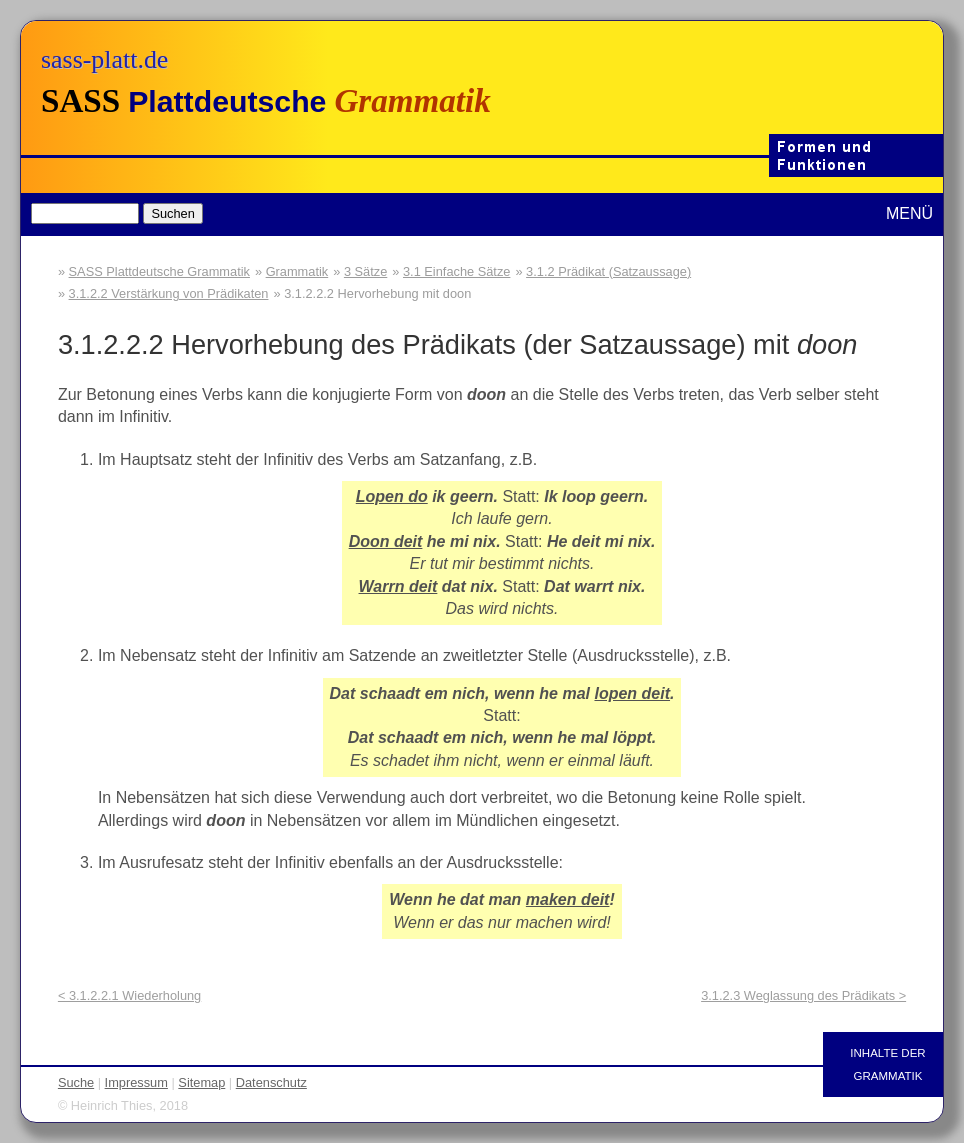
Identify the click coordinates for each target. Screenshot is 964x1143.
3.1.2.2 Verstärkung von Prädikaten (169, 293)
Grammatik (297, 271)
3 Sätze (365, 271)
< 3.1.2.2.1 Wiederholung (129, 995)
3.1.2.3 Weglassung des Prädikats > (803, 995)
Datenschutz (271, 1082)
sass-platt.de (104, 59)
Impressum (136, 1082)
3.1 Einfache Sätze (456, 271)
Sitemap (201, 1082)
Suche (76, 1082)
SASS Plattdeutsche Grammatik (159, 271)
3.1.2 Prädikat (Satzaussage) (608, 271)
